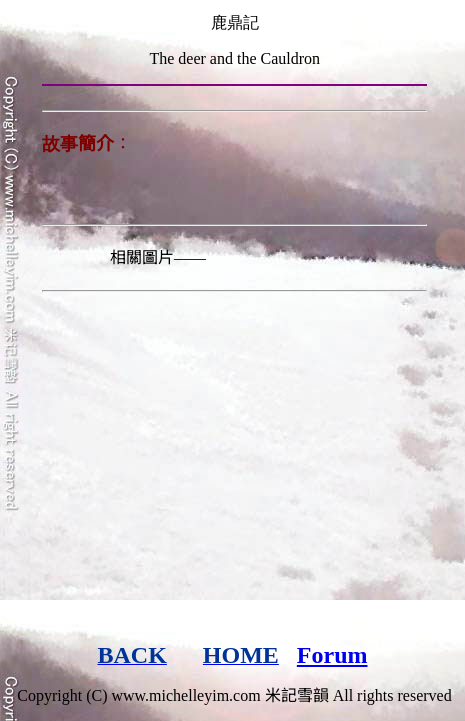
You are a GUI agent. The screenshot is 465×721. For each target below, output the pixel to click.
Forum (332, 655)
